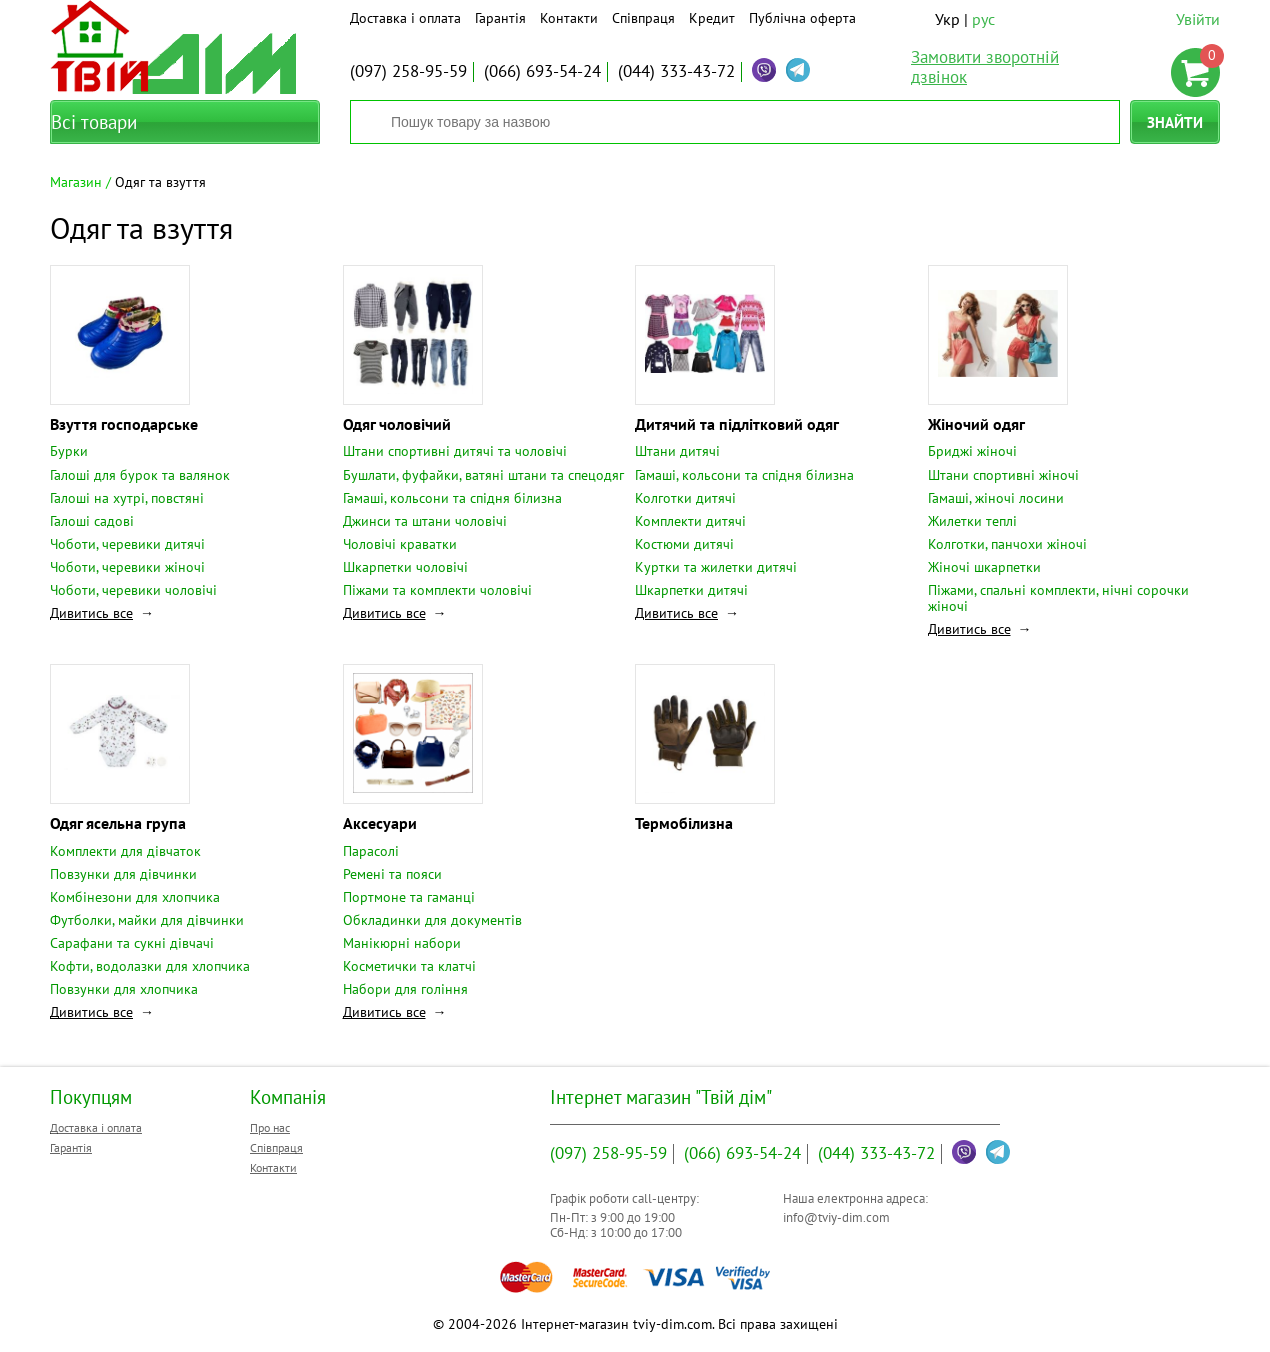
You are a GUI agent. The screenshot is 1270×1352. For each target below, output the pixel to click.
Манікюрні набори (402, 943)
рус (983, 19)
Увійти (1198, 19)
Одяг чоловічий (397, 424)
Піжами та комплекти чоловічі (437, 590)
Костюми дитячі (684, 544)
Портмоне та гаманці (409, 897)
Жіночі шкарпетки (984, 567)
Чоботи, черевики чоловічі (133, 590)
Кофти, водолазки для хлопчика (150, 966)
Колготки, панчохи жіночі (1007, 544)
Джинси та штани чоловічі (425, 521)
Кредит (712, 18)
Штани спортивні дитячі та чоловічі (455, 451)
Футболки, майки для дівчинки (147, 920)
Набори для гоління (405, 989)
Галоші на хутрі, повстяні (127, 498)
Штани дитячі (677, 451)
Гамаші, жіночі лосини (996, 498)
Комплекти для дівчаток (125, 851)
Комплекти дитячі (690, 521)
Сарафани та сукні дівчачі (132, 943)
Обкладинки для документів (432, 920)
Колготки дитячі (685, 498)
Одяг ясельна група (118, 823)
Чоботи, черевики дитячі (127, 544)
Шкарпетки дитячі (691, 590)
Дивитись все (91, 613)
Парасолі (371, 851)
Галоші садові (92, 521)
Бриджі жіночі (972, 451)
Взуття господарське (124, 424)
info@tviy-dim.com (836, 1217)
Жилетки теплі (972, 521)
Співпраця (643, 18)
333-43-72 (676, 71)
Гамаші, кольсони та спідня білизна (452, 498)
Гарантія (500, 18)
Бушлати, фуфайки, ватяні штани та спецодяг (483, 475)
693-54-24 (542, 71)
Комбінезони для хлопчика (135, 897)
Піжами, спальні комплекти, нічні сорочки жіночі (1058, 598)
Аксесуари (380, 823)
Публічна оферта (802, 18)
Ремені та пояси (392, 874)
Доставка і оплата (405, 18)
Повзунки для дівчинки (123, 874)
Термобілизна (684, 823)
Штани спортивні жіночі (1003, 475)
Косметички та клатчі (409, 966)
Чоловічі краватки (400, 544)
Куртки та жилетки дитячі (716, 567)
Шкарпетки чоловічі (405, 567)
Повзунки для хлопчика (124, 989)
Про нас (270, 1127)
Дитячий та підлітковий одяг (737, 424)
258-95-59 (408, 71)
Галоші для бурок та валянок (140, 475)
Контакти (569, 18)
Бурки (69, 451)
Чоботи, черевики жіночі (127, 567)
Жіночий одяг (976, 424)
